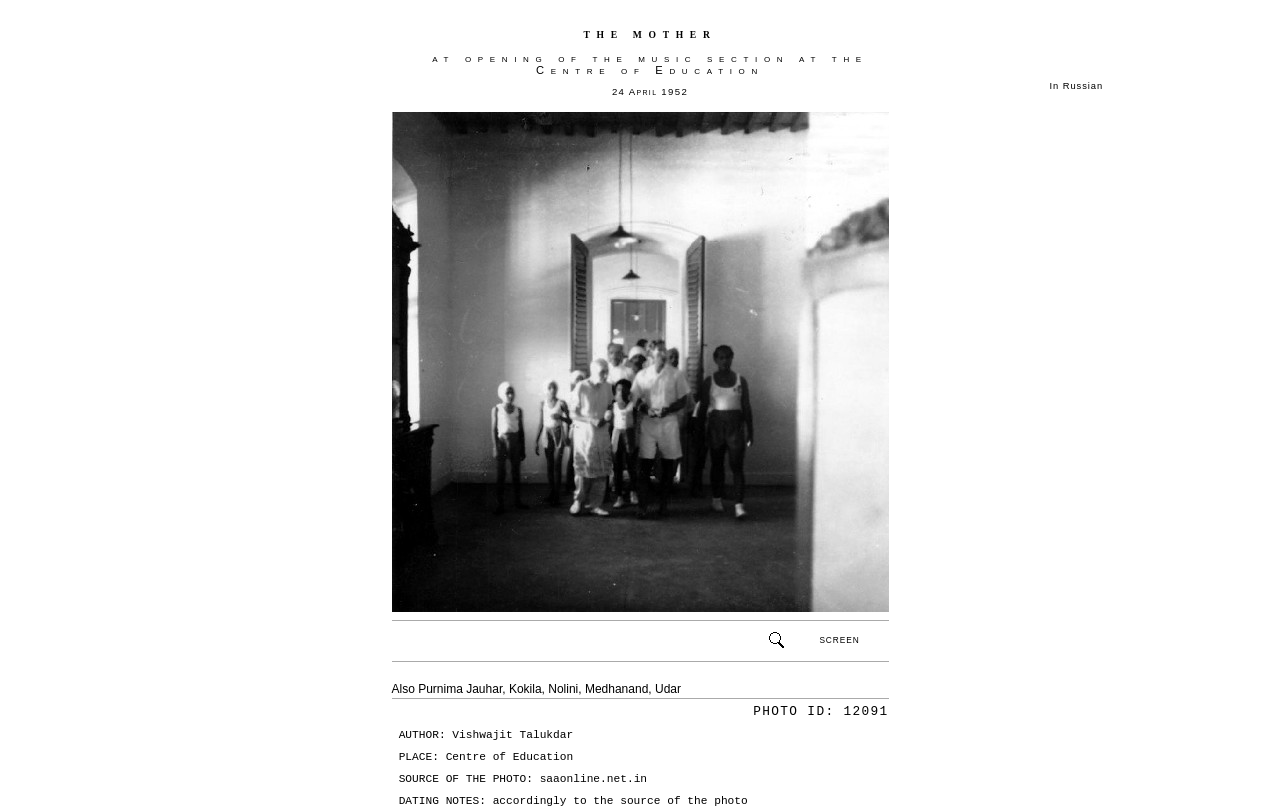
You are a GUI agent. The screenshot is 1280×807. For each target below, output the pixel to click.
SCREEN (839, 640)
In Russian (1076, 86)
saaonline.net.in (593, 779)
